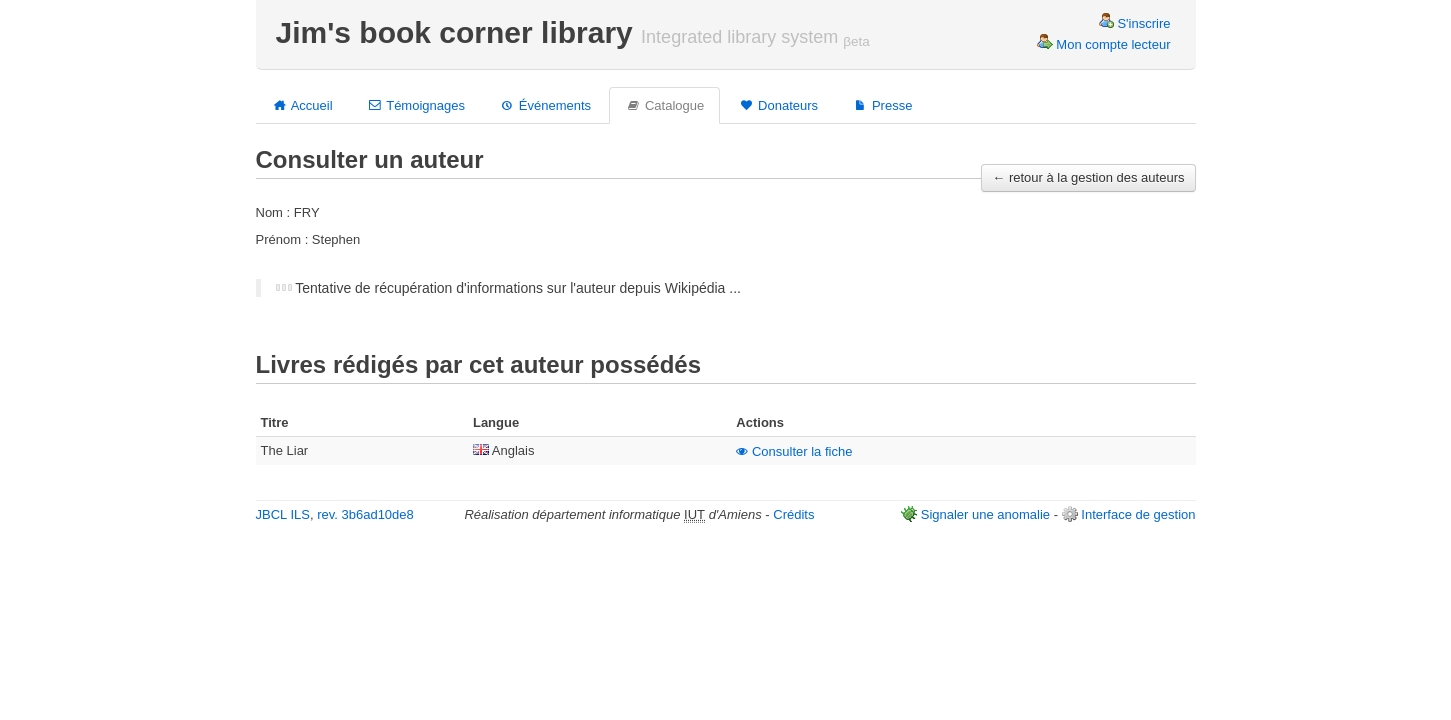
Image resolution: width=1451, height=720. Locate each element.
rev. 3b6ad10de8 (365, 514)
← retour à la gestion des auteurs (1088, 177)
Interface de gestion (1138, 514)
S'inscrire (1134, 23)
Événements (545, 105)
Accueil (302, 105)
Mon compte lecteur (1104, 44)
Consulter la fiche (794, 451)
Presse (882, 105)
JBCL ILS (283, 514)
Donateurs (778, 105)
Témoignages (416, 105)
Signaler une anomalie (985, 514)
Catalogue (664, 105)
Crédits (793, 514)
